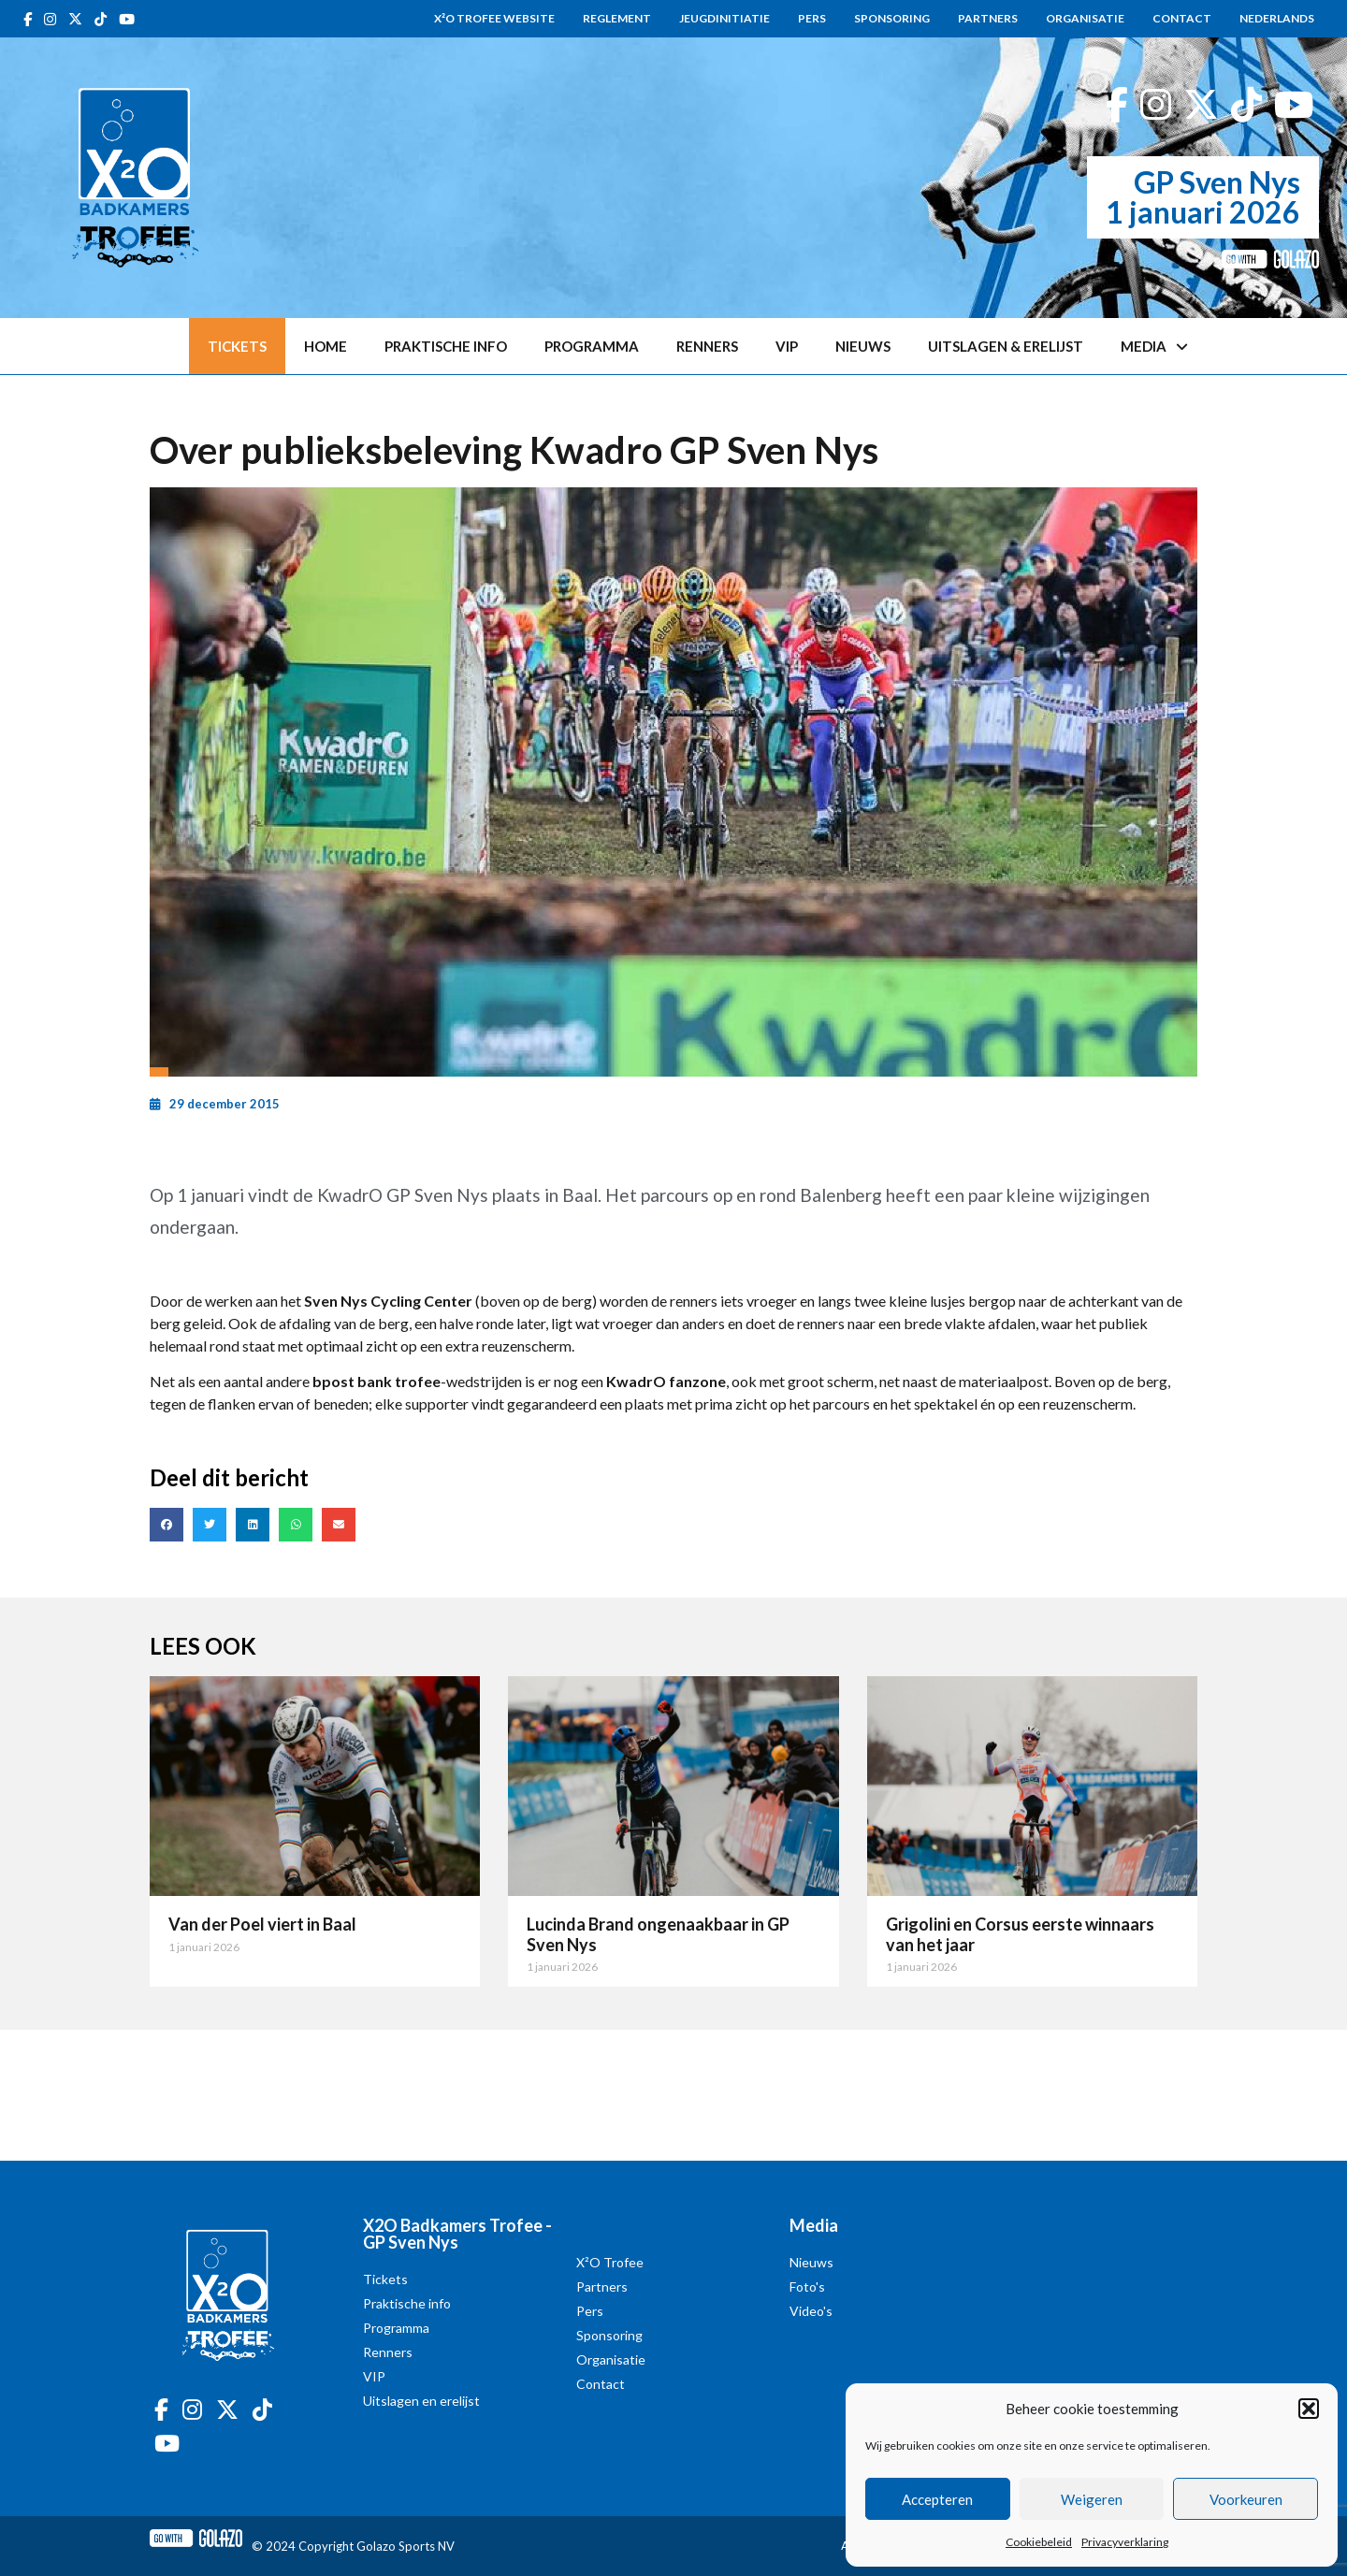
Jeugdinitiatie (724, 18)
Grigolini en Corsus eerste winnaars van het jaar (1020, 1934)
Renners (707, 346)
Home (325, 346)
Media (1154, 346)
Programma (591, 346)
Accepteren (937, 2499)
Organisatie (1085, 18)
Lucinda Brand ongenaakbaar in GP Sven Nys (658, 1934)
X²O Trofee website (494, 18)
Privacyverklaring (1124, 2542)
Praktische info (445, 346)
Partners (988, 18)
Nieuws (863, 346)
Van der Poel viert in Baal (262, 1924)
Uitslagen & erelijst (1005, 346)
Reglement (617, 18)
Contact (1181, 18)
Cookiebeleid (1039, 2542)
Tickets (237, 346)
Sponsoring (892, 18)
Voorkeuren (1245, 2499)
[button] (1308, 2408)
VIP (786, 346)
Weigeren (1091, 2499)
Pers (812, 18)
